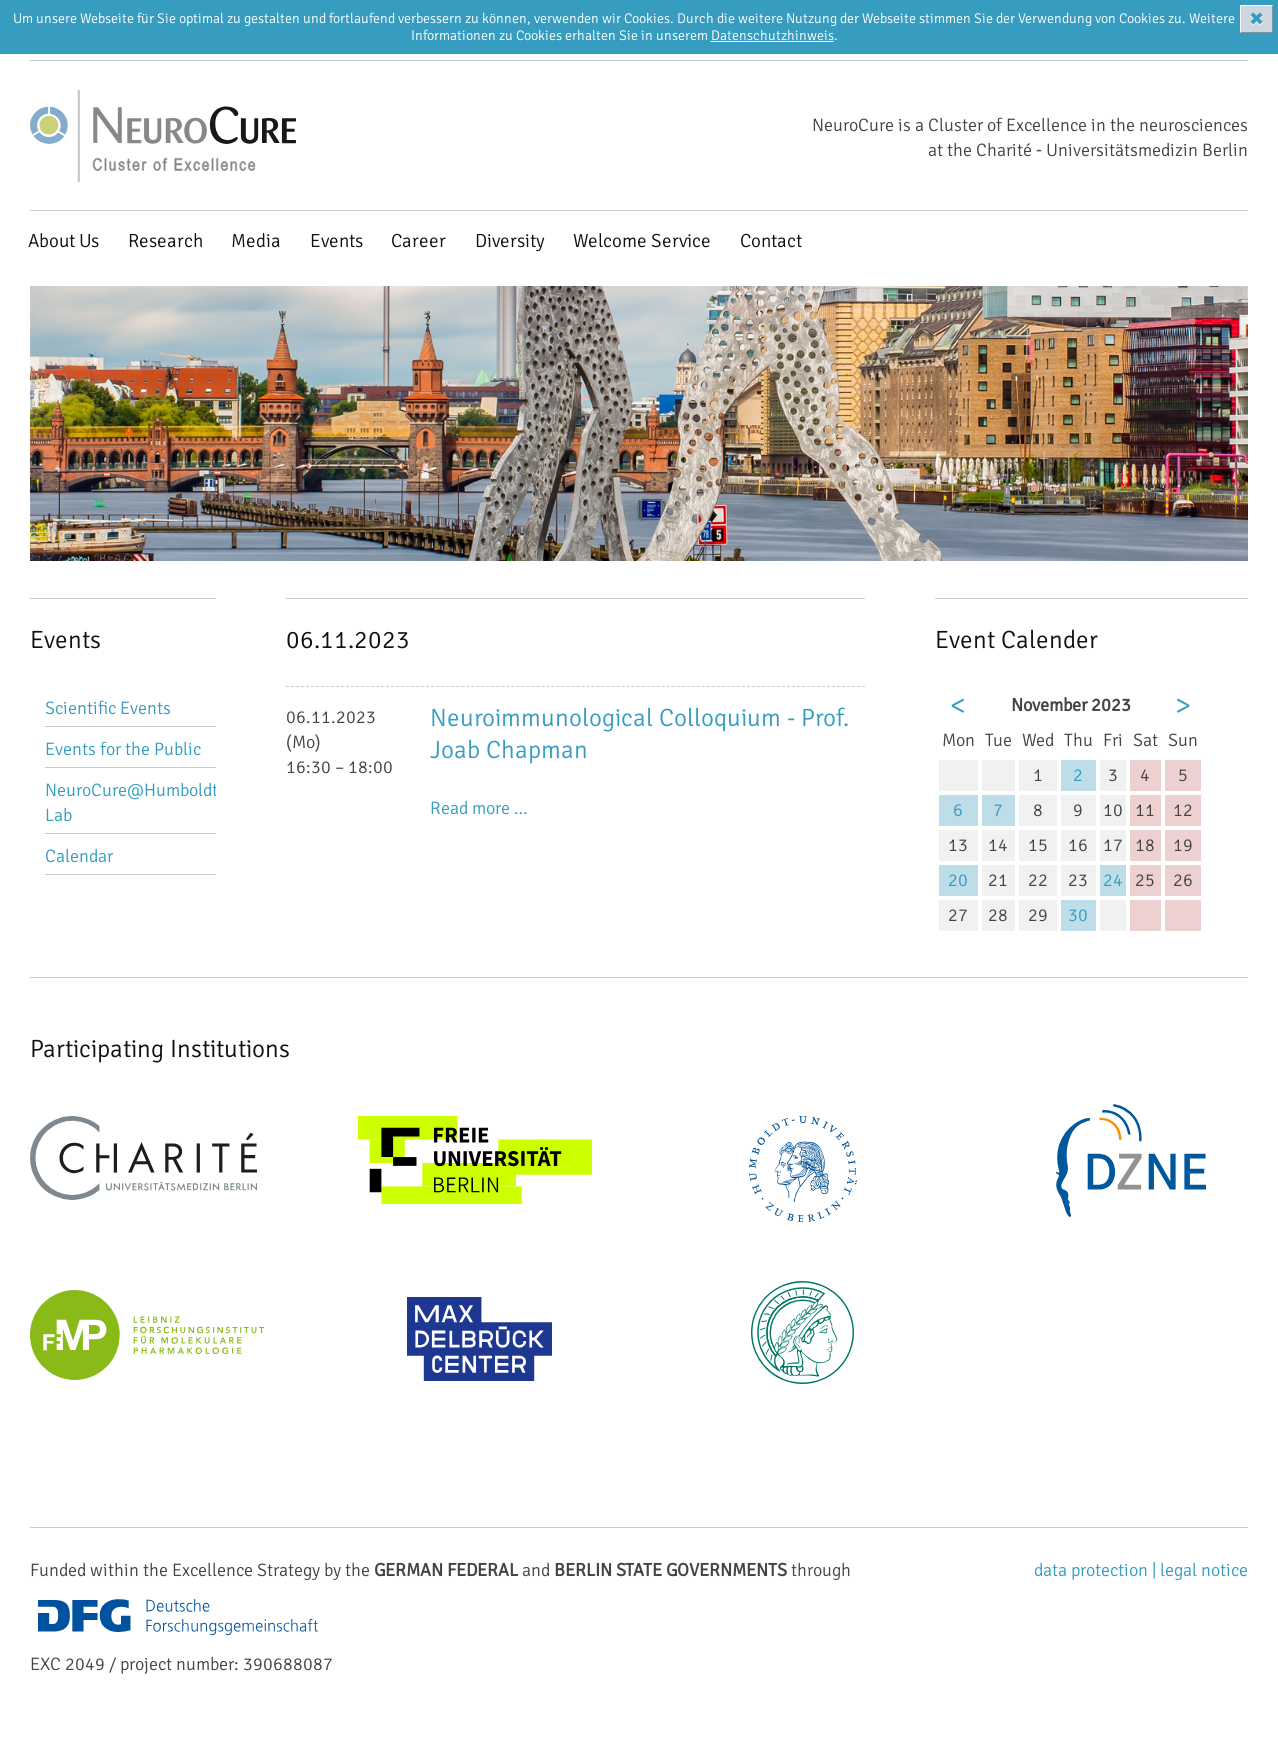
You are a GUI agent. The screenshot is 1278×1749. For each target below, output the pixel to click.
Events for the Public (123, 749)
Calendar (79, 856)
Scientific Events (108, 708)
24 (1113, 880)
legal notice (1204, 1570)
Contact (771, 241)
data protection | (1097, 1570)
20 (958, 880)
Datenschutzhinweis (772, 35)
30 (1078, 915)
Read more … (479, 808)
